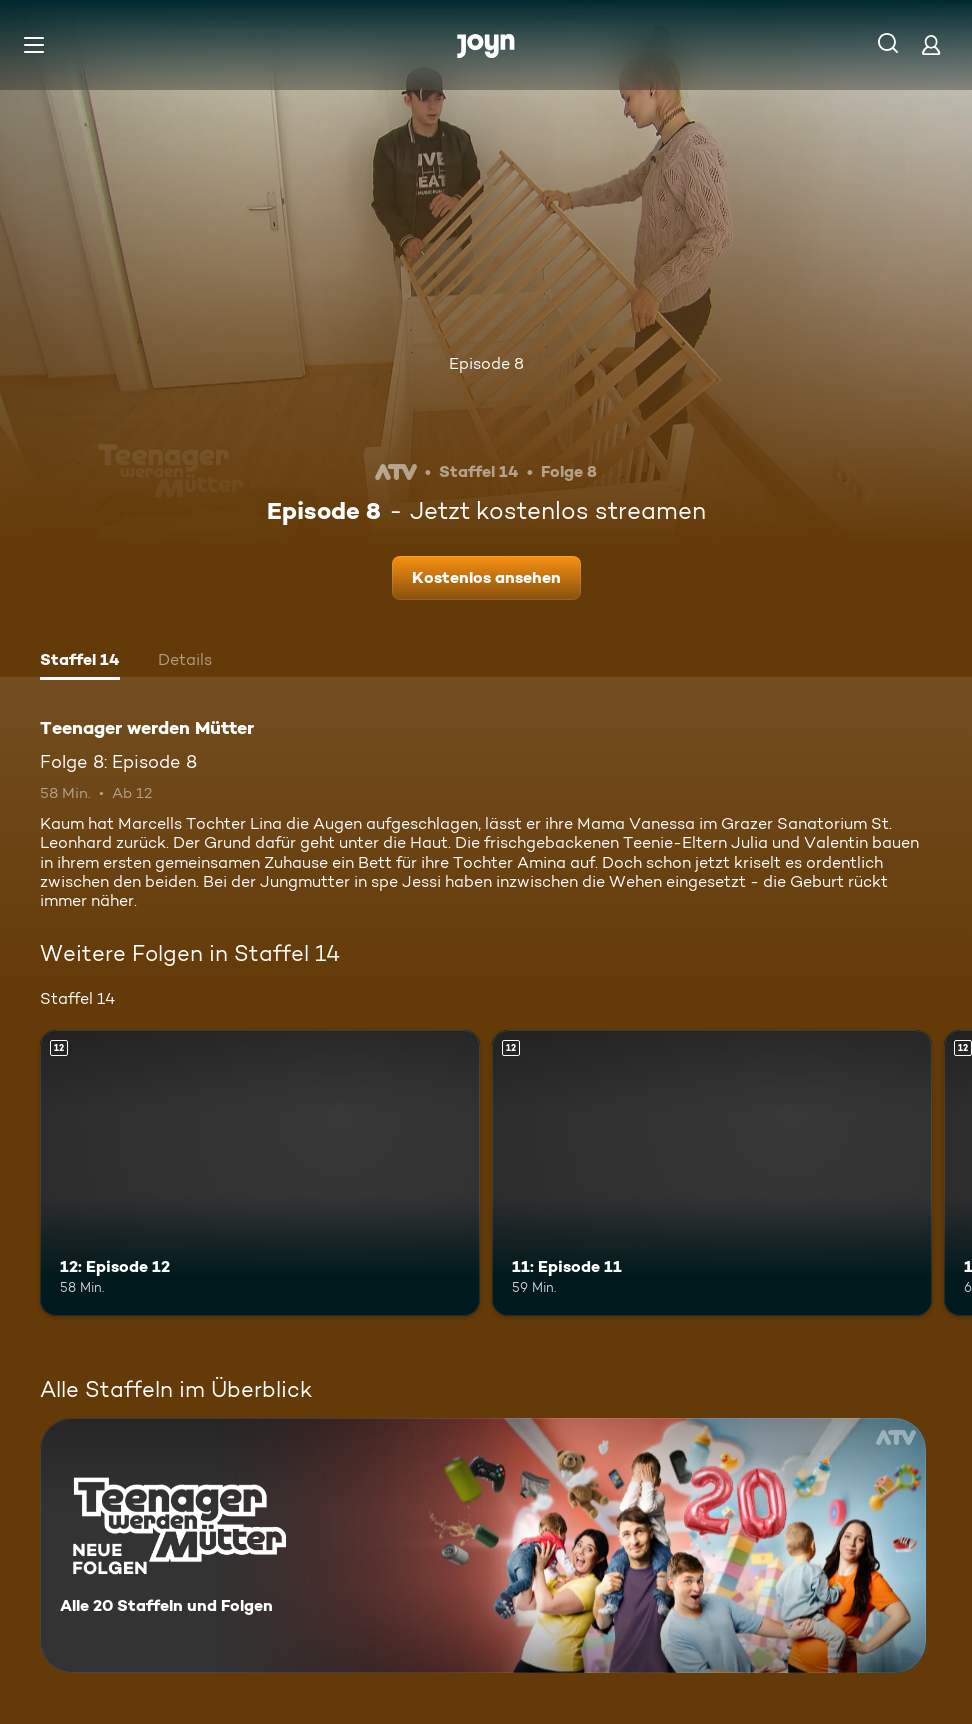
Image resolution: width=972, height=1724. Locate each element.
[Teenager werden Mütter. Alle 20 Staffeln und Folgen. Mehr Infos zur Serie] (483, 1545)
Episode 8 (486, 363)
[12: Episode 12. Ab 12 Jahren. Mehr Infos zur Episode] (260, 1173)
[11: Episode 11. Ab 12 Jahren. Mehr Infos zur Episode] (712, 1173)
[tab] (80, 662)
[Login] (931, 44)
